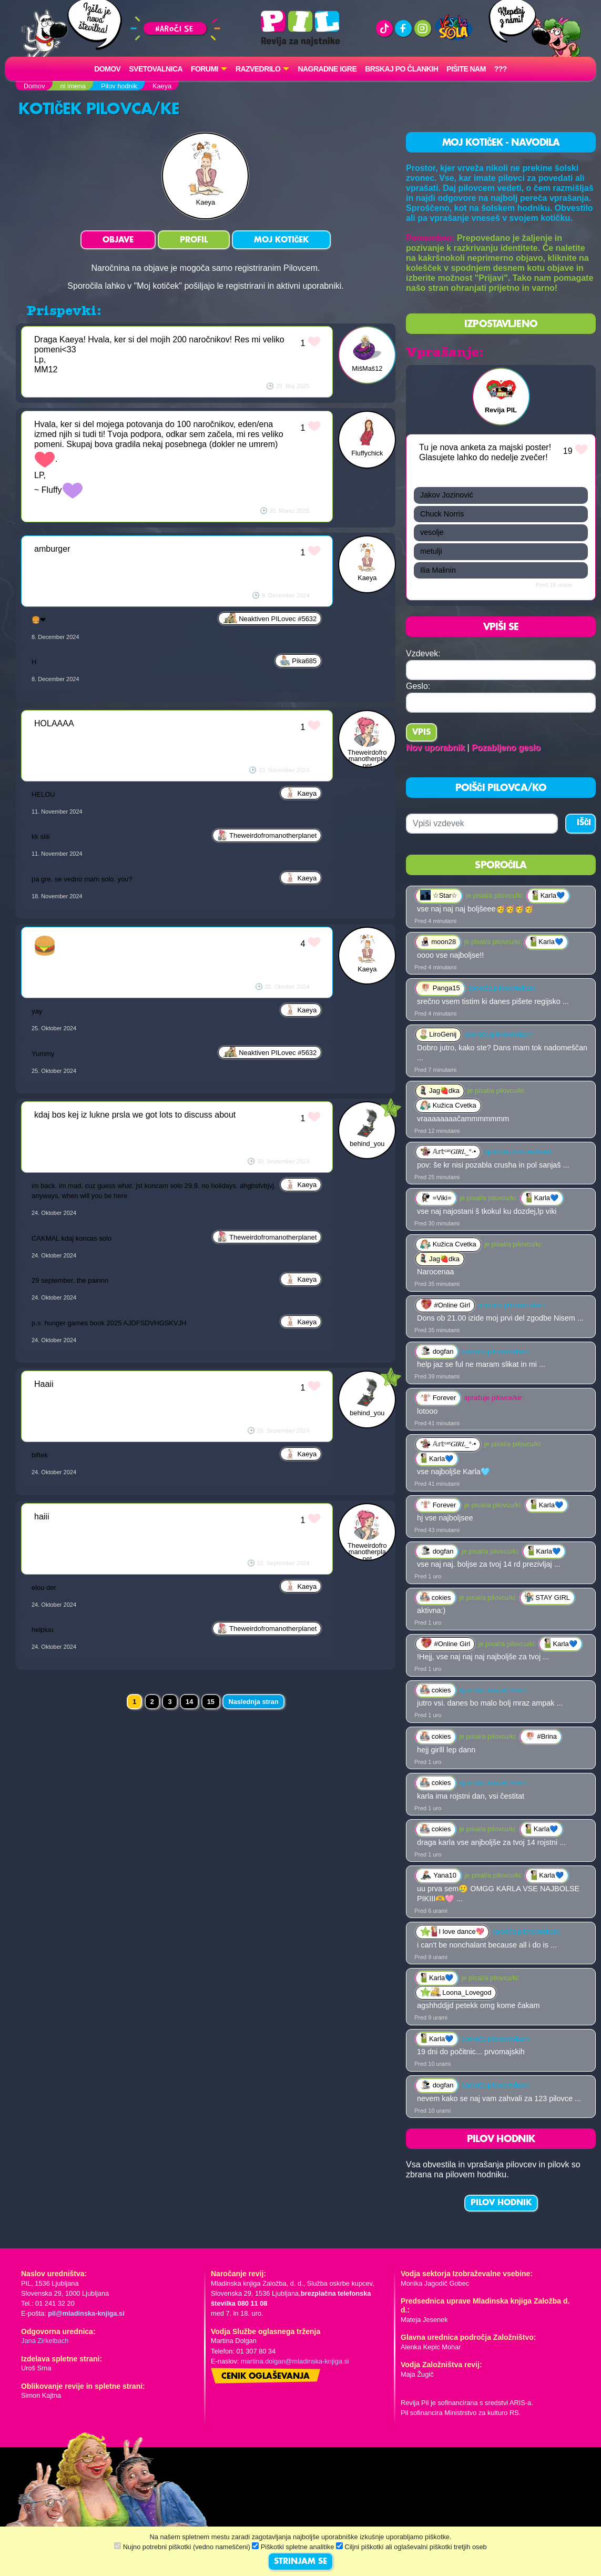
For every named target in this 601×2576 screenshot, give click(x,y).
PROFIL (194, 240)
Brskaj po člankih (401, 69)
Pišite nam (466, 69)
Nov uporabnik (435, 747)
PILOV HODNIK (501, 2203)
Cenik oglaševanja (265, 2376)
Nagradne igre (327, 69)
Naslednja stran (253, 1702)
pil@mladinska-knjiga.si (86, 2313)
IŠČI (584, 823)
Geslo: (418, 686)
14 (189, 1702)
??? (500, 69)
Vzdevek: (423, 653)
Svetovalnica (155, 69)
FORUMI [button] (204, 69)
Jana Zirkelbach (44, 2341)
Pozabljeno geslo (506, 747)
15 (211, 1702)
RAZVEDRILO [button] (258, 69)
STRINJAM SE (300, 2562)
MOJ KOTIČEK (281, 240)
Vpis (421, 732)
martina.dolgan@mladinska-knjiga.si (295, 2361)
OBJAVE (118, 240)
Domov (107, 69)
